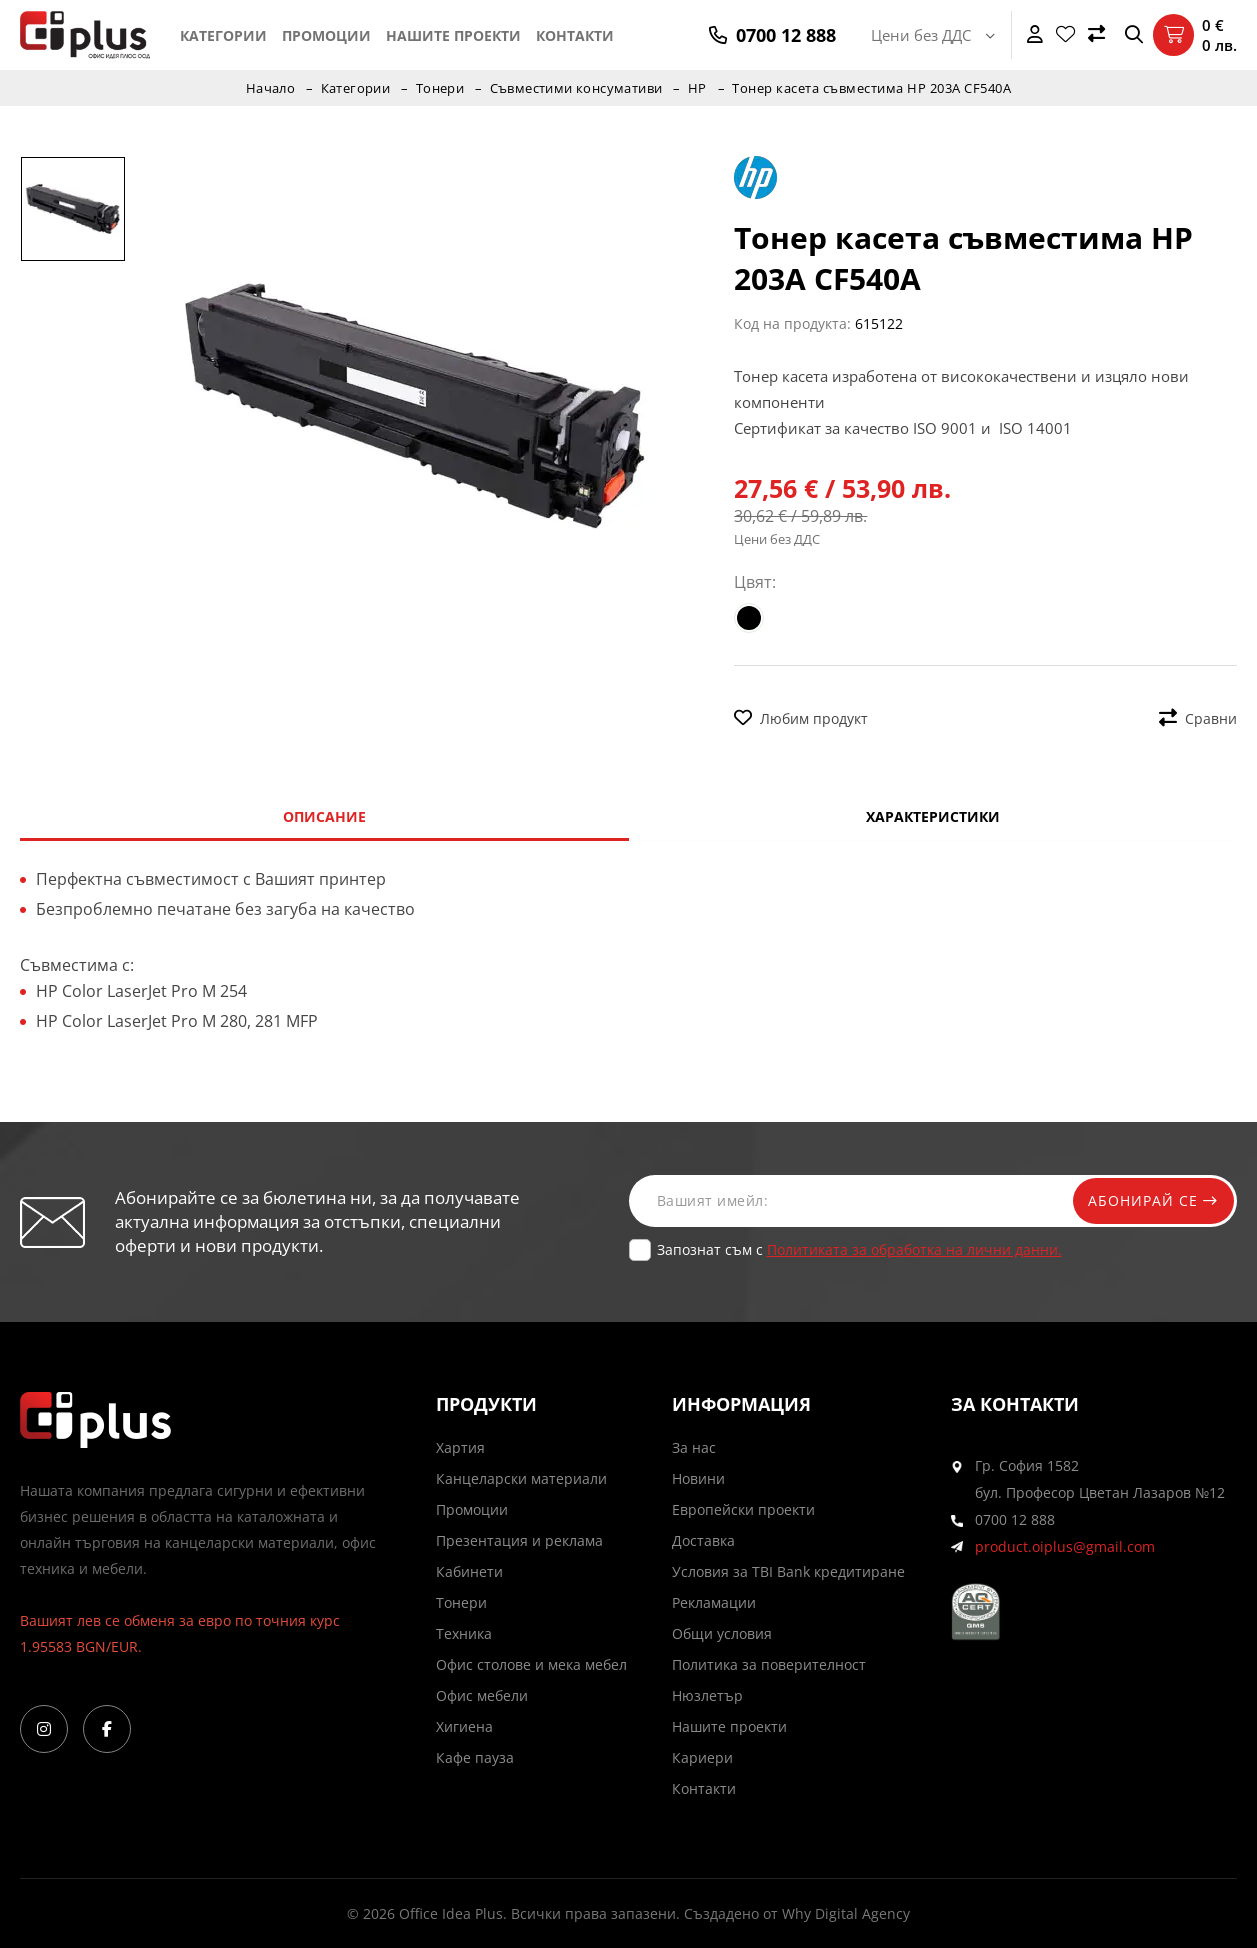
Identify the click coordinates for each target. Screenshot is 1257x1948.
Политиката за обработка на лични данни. (914, 1249)
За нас (694, 1447)
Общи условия (722, 1633)
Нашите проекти (453, 35)
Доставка (703, 1540)
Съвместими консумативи (577, 88)
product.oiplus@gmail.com (1065, 1546)
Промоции (326, 35)
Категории (223, 35)
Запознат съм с (859, 1249)
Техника (464, 1633)
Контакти (575, 35)
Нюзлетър (707, 1695)
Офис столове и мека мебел (531, 1664)
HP (699, 88)
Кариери (702, 1757)
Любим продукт (801, 718)
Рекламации (714, 1602)
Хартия (460, 1447)
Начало (269, 88)
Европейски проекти (743, 1509)
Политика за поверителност (769, 1664)
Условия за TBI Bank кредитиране (788, 1571)
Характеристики (933, 816)
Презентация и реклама (519, 1540)
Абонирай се (1149, 1200)
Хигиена (464, 1726)
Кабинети (469, 1571)
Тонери (439, 88)
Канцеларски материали (521, 1478)
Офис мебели (482, 1695)
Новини (698, 1478)
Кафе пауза (475, 1757)
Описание (324, 816)
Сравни (1198, 718)
